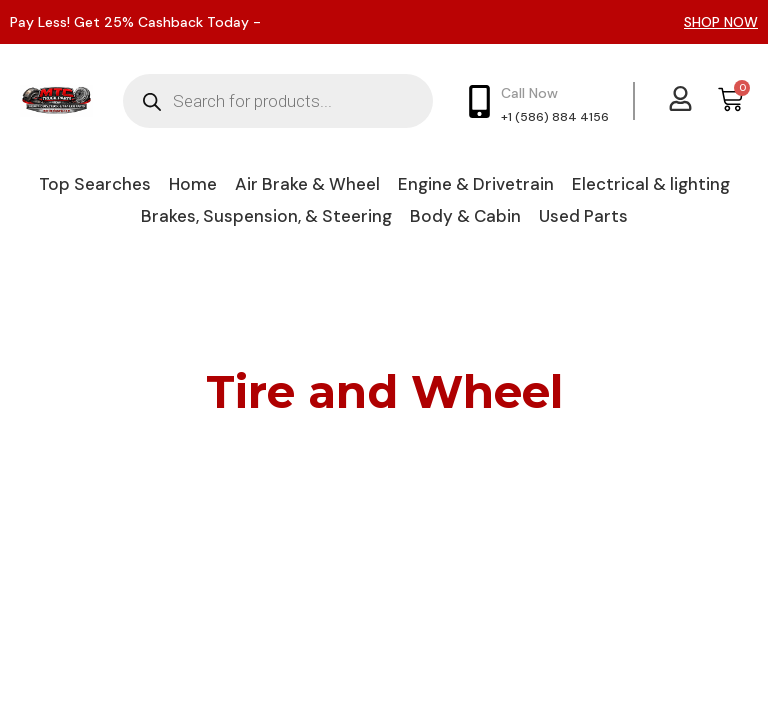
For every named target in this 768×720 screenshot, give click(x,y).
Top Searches (95, 184)
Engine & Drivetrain (476, 184)
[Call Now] (479, 101)
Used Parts (583, 216)
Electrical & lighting (651, 184)
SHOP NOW (721, 22)
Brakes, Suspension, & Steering (266, 216)
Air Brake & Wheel (307, 184)
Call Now (529, 93)
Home (193, 184)
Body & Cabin (465, 216)
